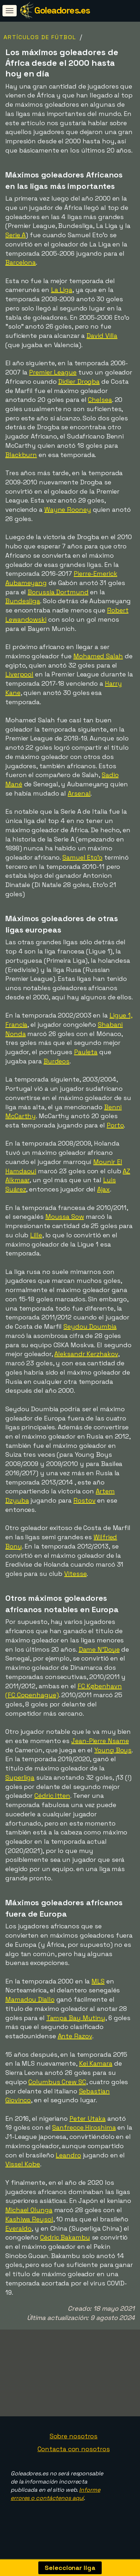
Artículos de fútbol (40, 37)
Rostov (84, 1500)
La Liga (61, 290)
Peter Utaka (87, 2118)
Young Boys (112, 1750)
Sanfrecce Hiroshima (84, 2127)
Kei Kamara (95, 2063)
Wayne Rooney (67, 509)
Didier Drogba (79, 381)
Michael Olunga (28, 2210)
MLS (98, 1981)
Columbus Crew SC (57, 2082)
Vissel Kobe (22, 2164)
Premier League (53, 372)
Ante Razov (75, 2036)
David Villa (101, 335)
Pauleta (85, 1052)
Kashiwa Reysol (29, 2219)
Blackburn (21, 455)
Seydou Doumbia (90, 1326)
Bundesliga (22, 601)
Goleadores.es (62, 10)
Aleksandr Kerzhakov (86, 1354)
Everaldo (18, 2228)
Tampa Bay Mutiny (75, 2018)
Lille (36, 1235)
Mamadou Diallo (30, 1999)
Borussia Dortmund (58, 592)
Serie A (15, 235)
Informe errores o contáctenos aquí (55, 2508)
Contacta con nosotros (74, 2463)
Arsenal (79, 793)
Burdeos (56, 1061)
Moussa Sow (64, 1216)
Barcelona (20, 262)
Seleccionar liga (70, 2568)
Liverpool (19, 674)
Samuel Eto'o (82, 857)
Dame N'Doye (99, 1649)
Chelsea (100, 399)
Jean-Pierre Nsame (100, 1741)
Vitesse (75, 1573)
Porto (115, 1125)
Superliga (19, 1777)
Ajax (103, 1189)
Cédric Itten (52, 1795)
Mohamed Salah (98, 656)
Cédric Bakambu (65, 2237)
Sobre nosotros (74, 2451)
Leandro (68, 2155)
